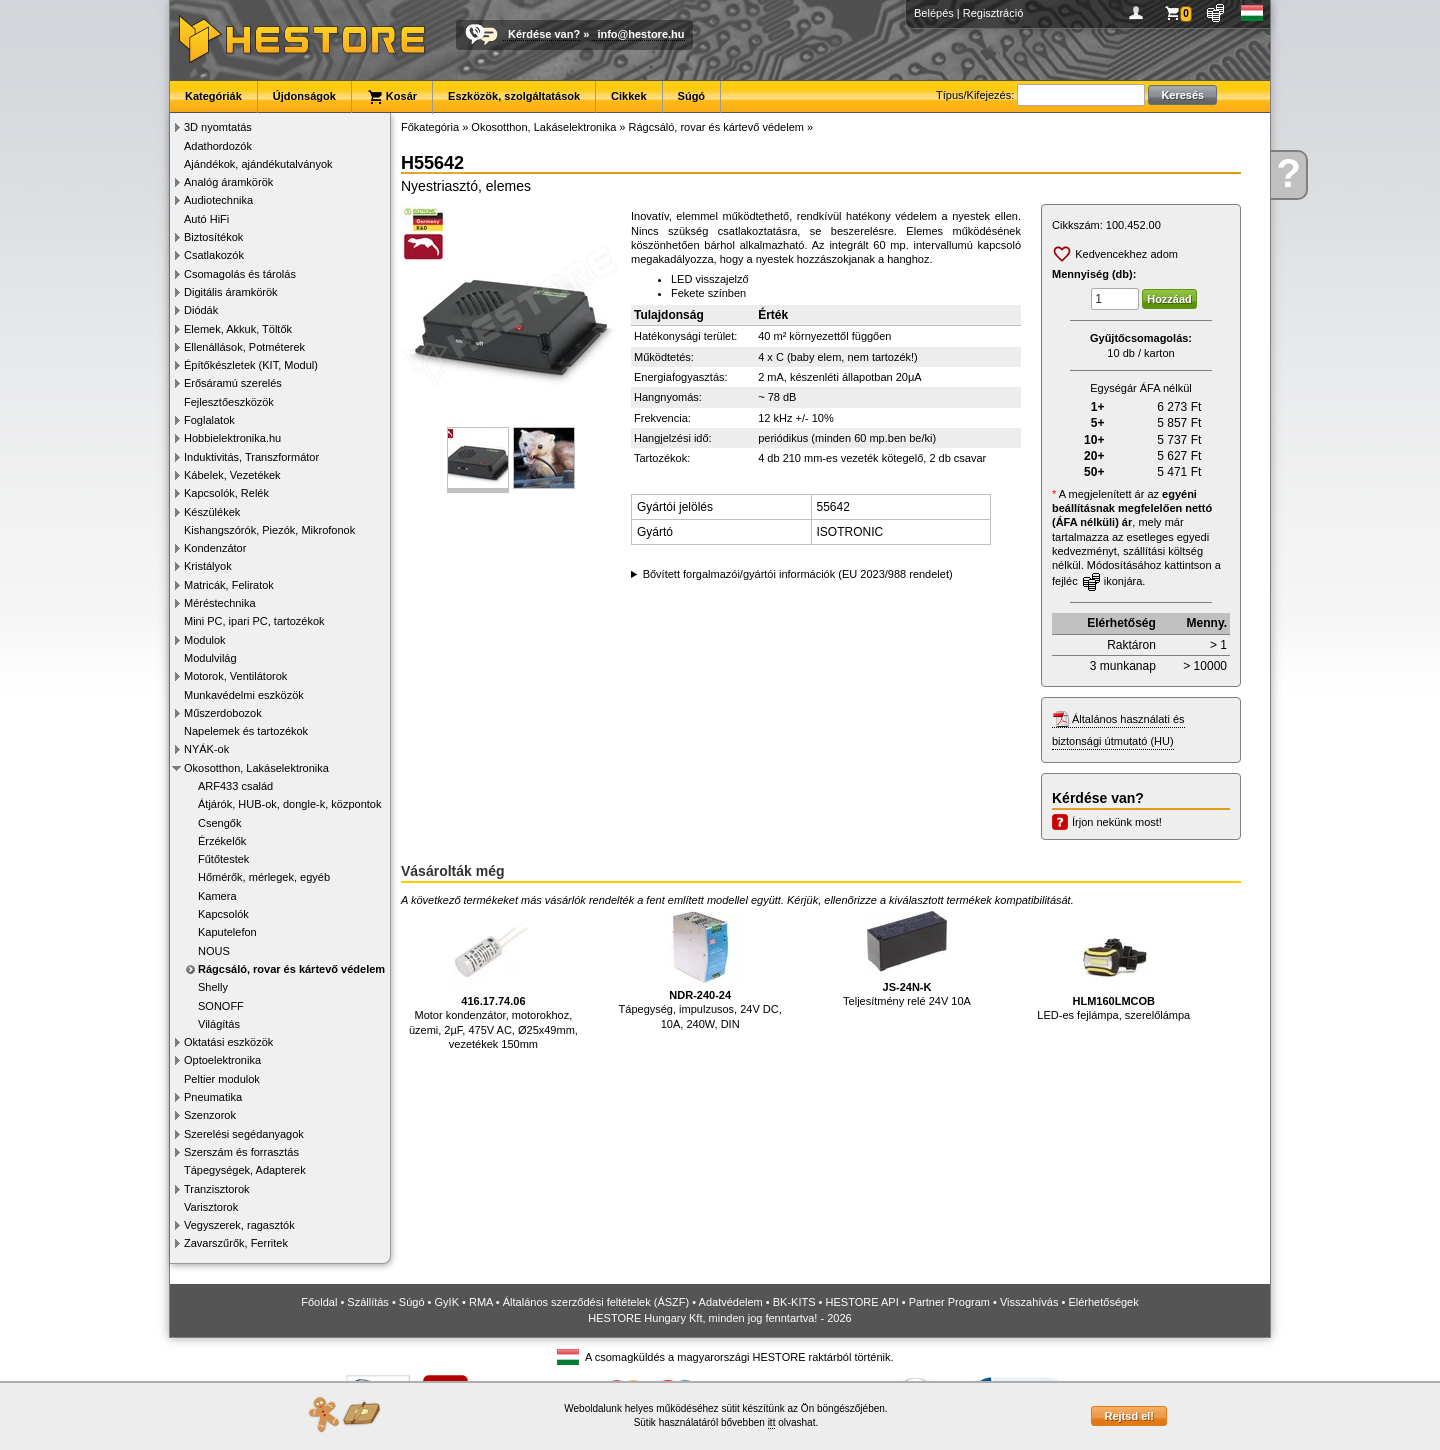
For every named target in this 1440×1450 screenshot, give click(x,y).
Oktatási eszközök (228, 1042)
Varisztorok (211, 1207)
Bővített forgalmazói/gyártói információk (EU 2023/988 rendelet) (798, 574)
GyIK (447, 1302)
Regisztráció (993, 13)
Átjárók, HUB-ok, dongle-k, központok (289, 804)
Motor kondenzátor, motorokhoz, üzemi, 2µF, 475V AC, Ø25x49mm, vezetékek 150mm (493, 980)
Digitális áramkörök (231, 292)
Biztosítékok (213, 237)
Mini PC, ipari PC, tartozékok (254, 621)
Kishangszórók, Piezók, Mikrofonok (269, 530)
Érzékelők (222, 841)
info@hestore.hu (640, 34)
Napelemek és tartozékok (246, 731)
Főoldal (319, 1302)
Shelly (213, 987)
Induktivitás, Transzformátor (251, 457)
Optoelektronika (222, 1060)
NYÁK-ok (206, 749)
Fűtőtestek (223, 859)
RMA (481, 1302)
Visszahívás (1029, 1302)
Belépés (934, 13)
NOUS (214, 951)
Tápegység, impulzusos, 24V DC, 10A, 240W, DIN (700, 970)
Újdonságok (304, 96)
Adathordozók (218, 146)
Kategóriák (213, 96)
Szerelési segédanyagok (244, 1134)
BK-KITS (794, 1302)
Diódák (201, 310)
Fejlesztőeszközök (229, 402)
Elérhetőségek (1103, 1302)
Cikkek (628, 96)
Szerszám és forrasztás (241, 1152)
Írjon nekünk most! (1117, 822)
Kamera (217, 896)
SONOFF (221, 1006)
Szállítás (368, 1302)
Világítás (219, 1024)
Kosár (392, 97)
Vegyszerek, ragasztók (239, 1225)
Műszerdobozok (223, 713)
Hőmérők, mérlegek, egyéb (264, 877)
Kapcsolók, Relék (226, 493)
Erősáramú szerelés (233, 383)
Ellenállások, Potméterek (244, 347)
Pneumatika (213, 1097)
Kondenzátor (215, 548)
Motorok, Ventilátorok (235, 676)
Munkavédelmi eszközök (244, 695)
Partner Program (949, 1302)
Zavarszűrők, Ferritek (236, 1243)
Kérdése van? (544, 34)
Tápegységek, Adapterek (245, 1170)
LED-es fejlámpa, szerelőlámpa (1113, 966)
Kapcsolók (223, 914)
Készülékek (212, 512)
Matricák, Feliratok (229, 585)
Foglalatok (209, 420)
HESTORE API (862, 1302)
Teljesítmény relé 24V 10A (907, 959)
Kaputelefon (227, 932)
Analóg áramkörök (228, 182)
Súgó (692, 96)
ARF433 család (235, 786)
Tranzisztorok (217, 1189)
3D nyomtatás (218, 127)
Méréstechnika (220, 603)
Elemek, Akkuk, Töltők (238, 329)
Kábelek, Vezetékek (232, 475)
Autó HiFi (206, 219)
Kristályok (208, 566)
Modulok (205, 640)
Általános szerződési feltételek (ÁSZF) (596, 1302)
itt (772, 1422)
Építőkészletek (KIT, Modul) (251, 365)
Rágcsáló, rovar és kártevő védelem (291, 969)
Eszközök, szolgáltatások (514, 96)
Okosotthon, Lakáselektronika (256, 768)
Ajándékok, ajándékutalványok (258, 164)
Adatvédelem (731, 1302)
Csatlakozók (214, 255)
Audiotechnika (218, 200)
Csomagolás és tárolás (240, 274)
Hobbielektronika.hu (232, 438)
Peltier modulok (222, 1079)
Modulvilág (210, 658)
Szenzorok (210, 1115)
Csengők (219, 823)
